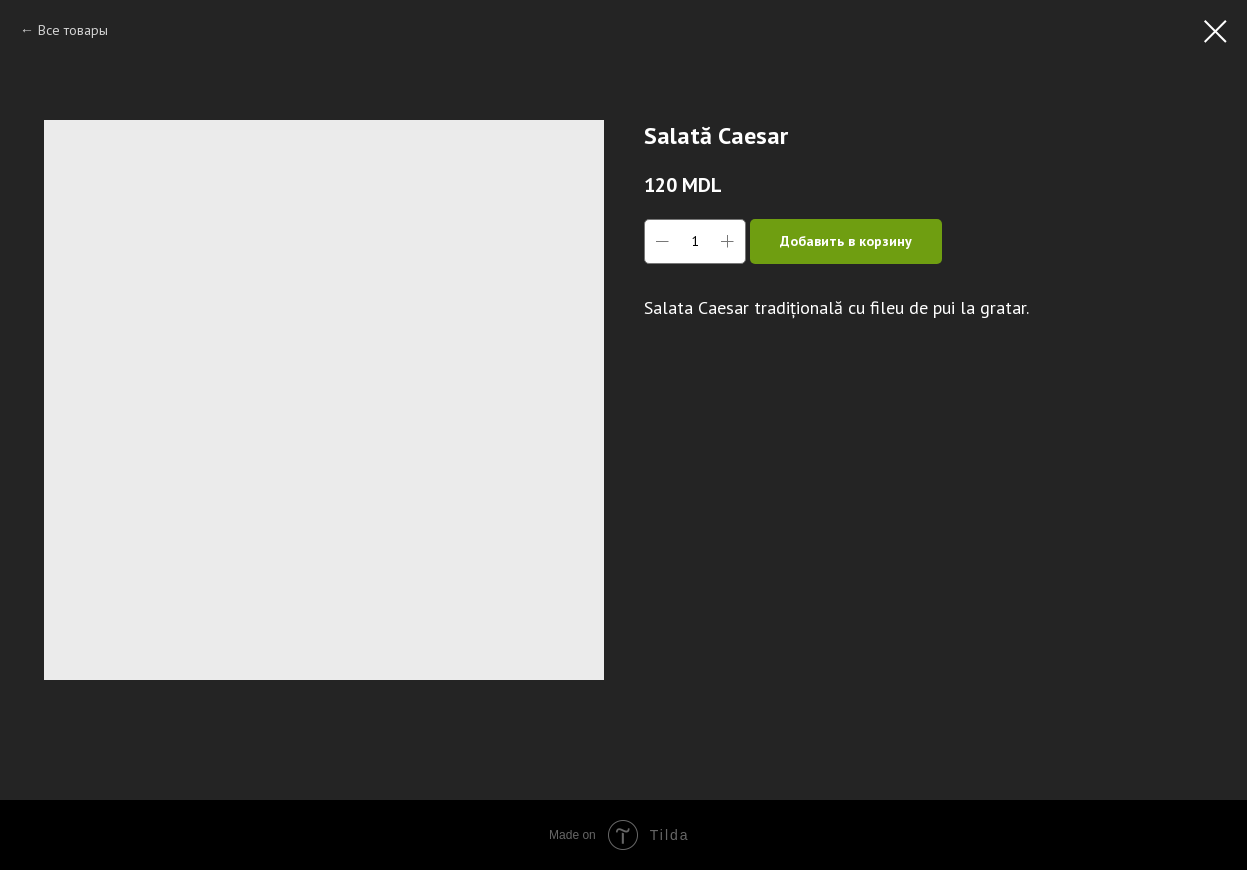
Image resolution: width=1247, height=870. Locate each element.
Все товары (73, 30)
